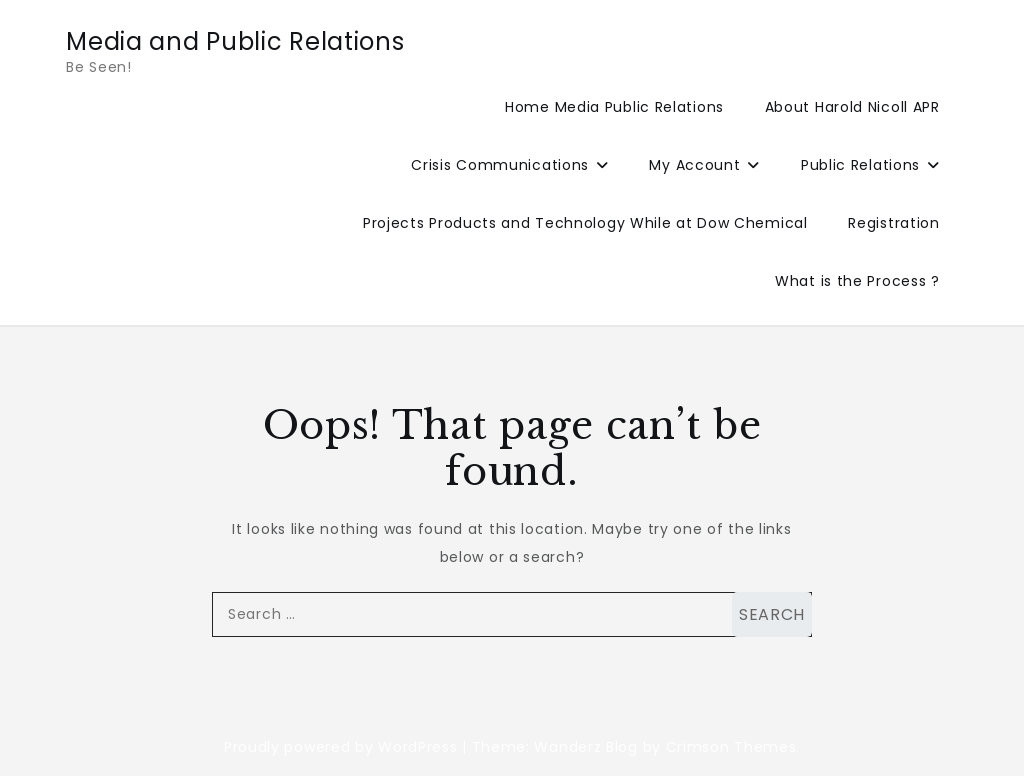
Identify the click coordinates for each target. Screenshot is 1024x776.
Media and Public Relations (235, 41)
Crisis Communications (500, 165)
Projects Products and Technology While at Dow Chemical (585, 223)
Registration (893, 223)
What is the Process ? (857, 281)
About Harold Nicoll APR (852, 107)
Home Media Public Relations (614, 107)
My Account (694, 165)
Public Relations (860, 165)
